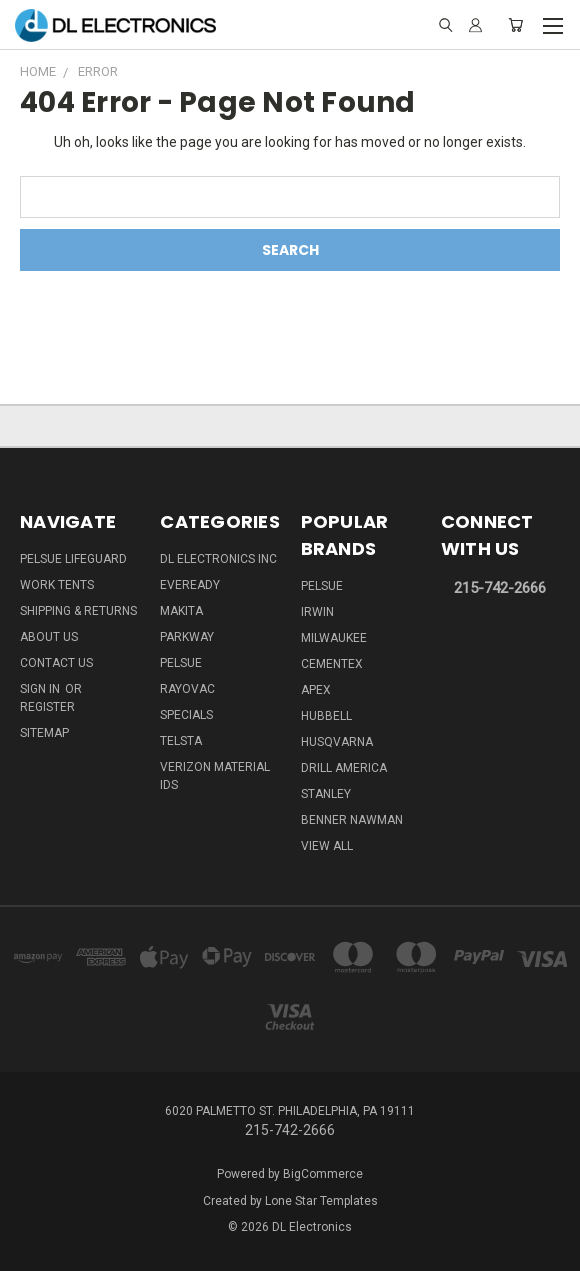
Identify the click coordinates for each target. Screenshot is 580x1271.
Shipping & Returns (78, 611)
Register (47, 707)
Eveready (190, 585)
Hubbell (326, 716)
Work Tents (57, 585)
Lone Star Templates (321, 1201)
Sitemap (44, 733)
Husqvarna (337, 742)
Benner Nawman (352, 820)
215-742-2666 (500, 588)
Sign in (41, 689)
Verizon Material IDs (215, 776)
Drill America (344, 768)
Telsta (181, 741)
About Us (49, 637)
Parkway (187, 637)
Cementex (332, 664)
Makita (181, 611)
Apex (316, 690)
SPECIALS (186, 715)
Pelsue (181, 663)
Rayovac (187, 689)
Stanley (326, 794)
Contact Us (56, 663)
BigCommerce (323, 1174)
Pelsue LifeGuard (73, 559)
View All (327, 846)
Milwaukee (334, 638)
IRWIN (317, 612)
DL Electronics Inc (218, 559)
